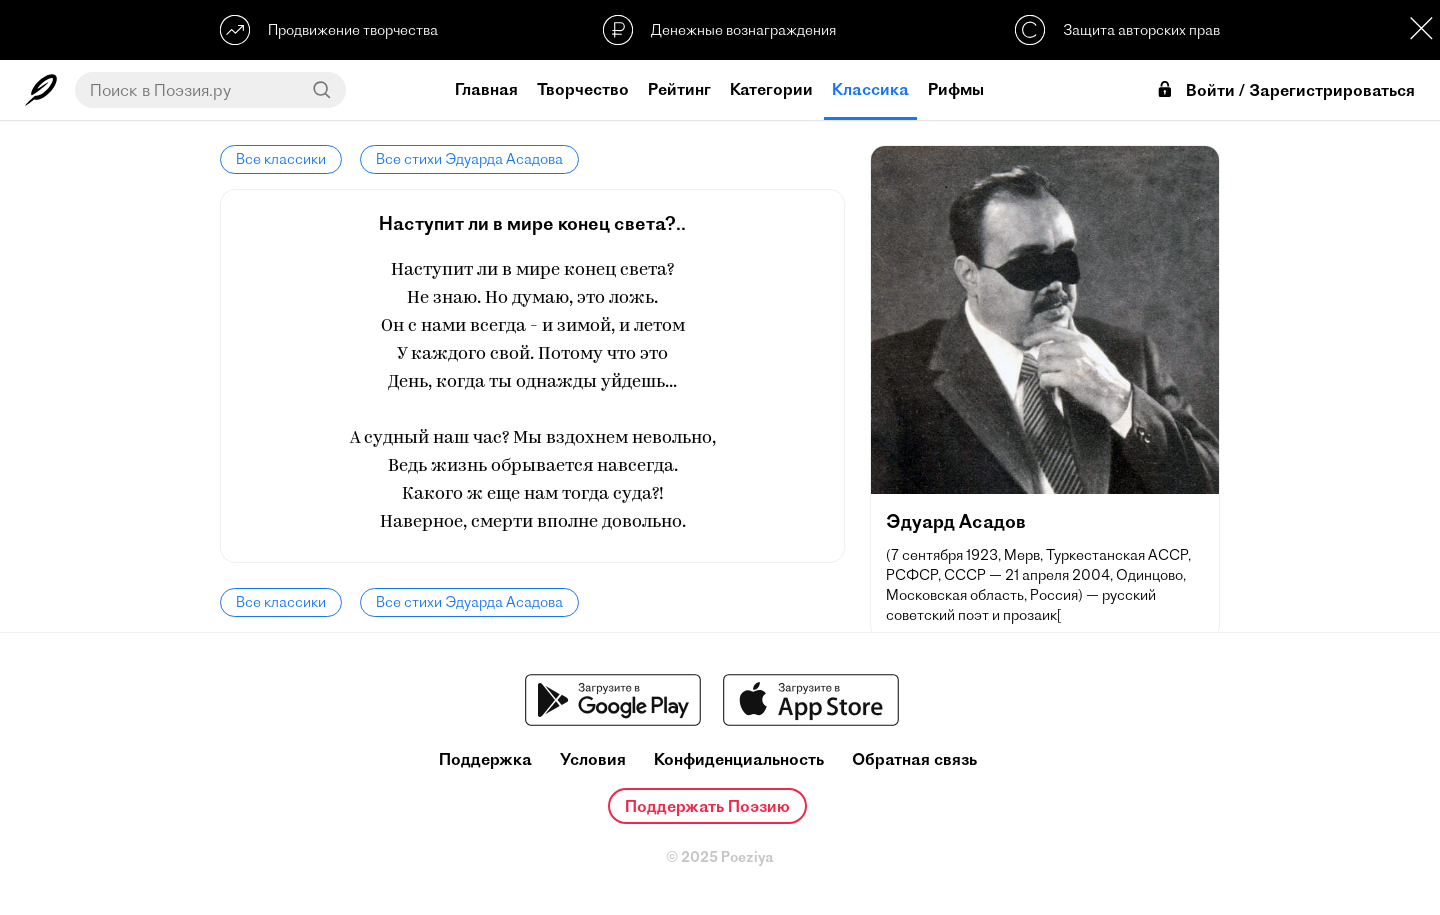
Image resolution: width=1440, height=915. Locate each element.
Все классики (281, 159)
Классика (870, 89)
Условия (593, 759)
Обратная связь (914, 759)
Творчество (583, 89)
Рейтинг (679, 89)
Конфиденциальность (739, 759)
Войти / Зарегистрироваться (1285, 90)
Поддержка (485, 759)
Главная (486, 89)
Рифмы (956, 89)
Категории (771, 89)
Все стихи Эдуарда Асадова (469, 159)
